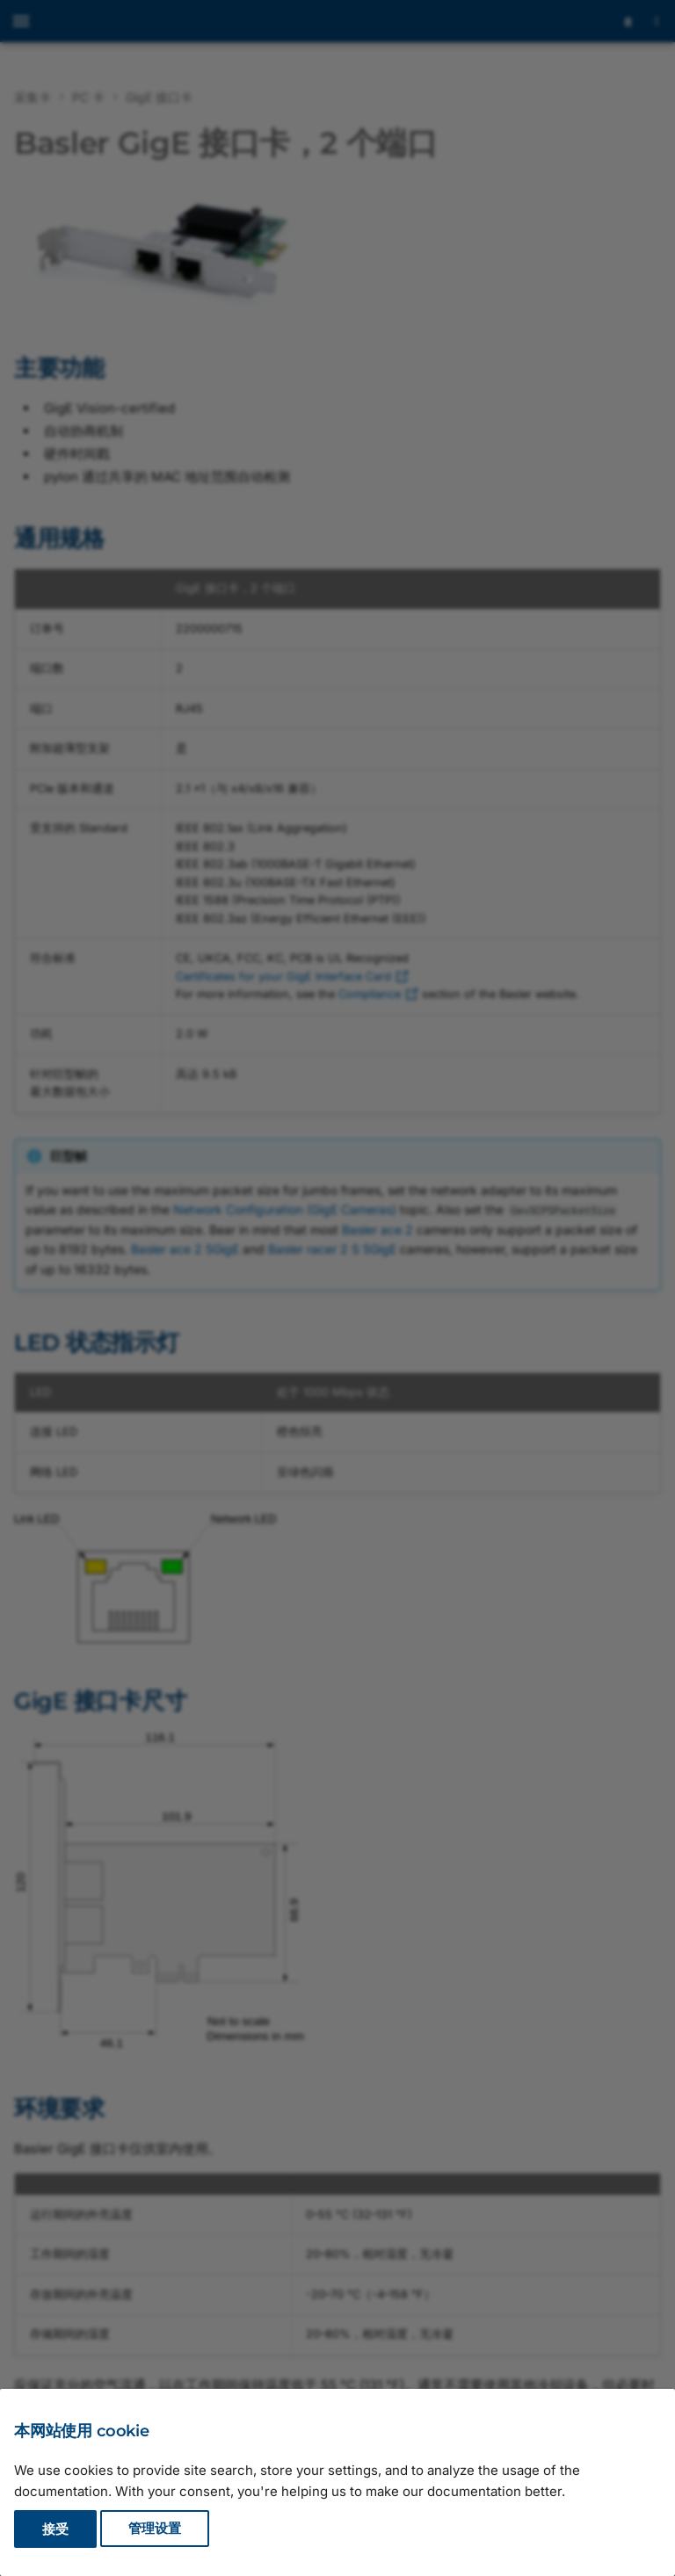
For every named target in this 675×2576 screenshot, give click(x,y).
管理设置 (154, 2529)
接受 (55, 2529)
